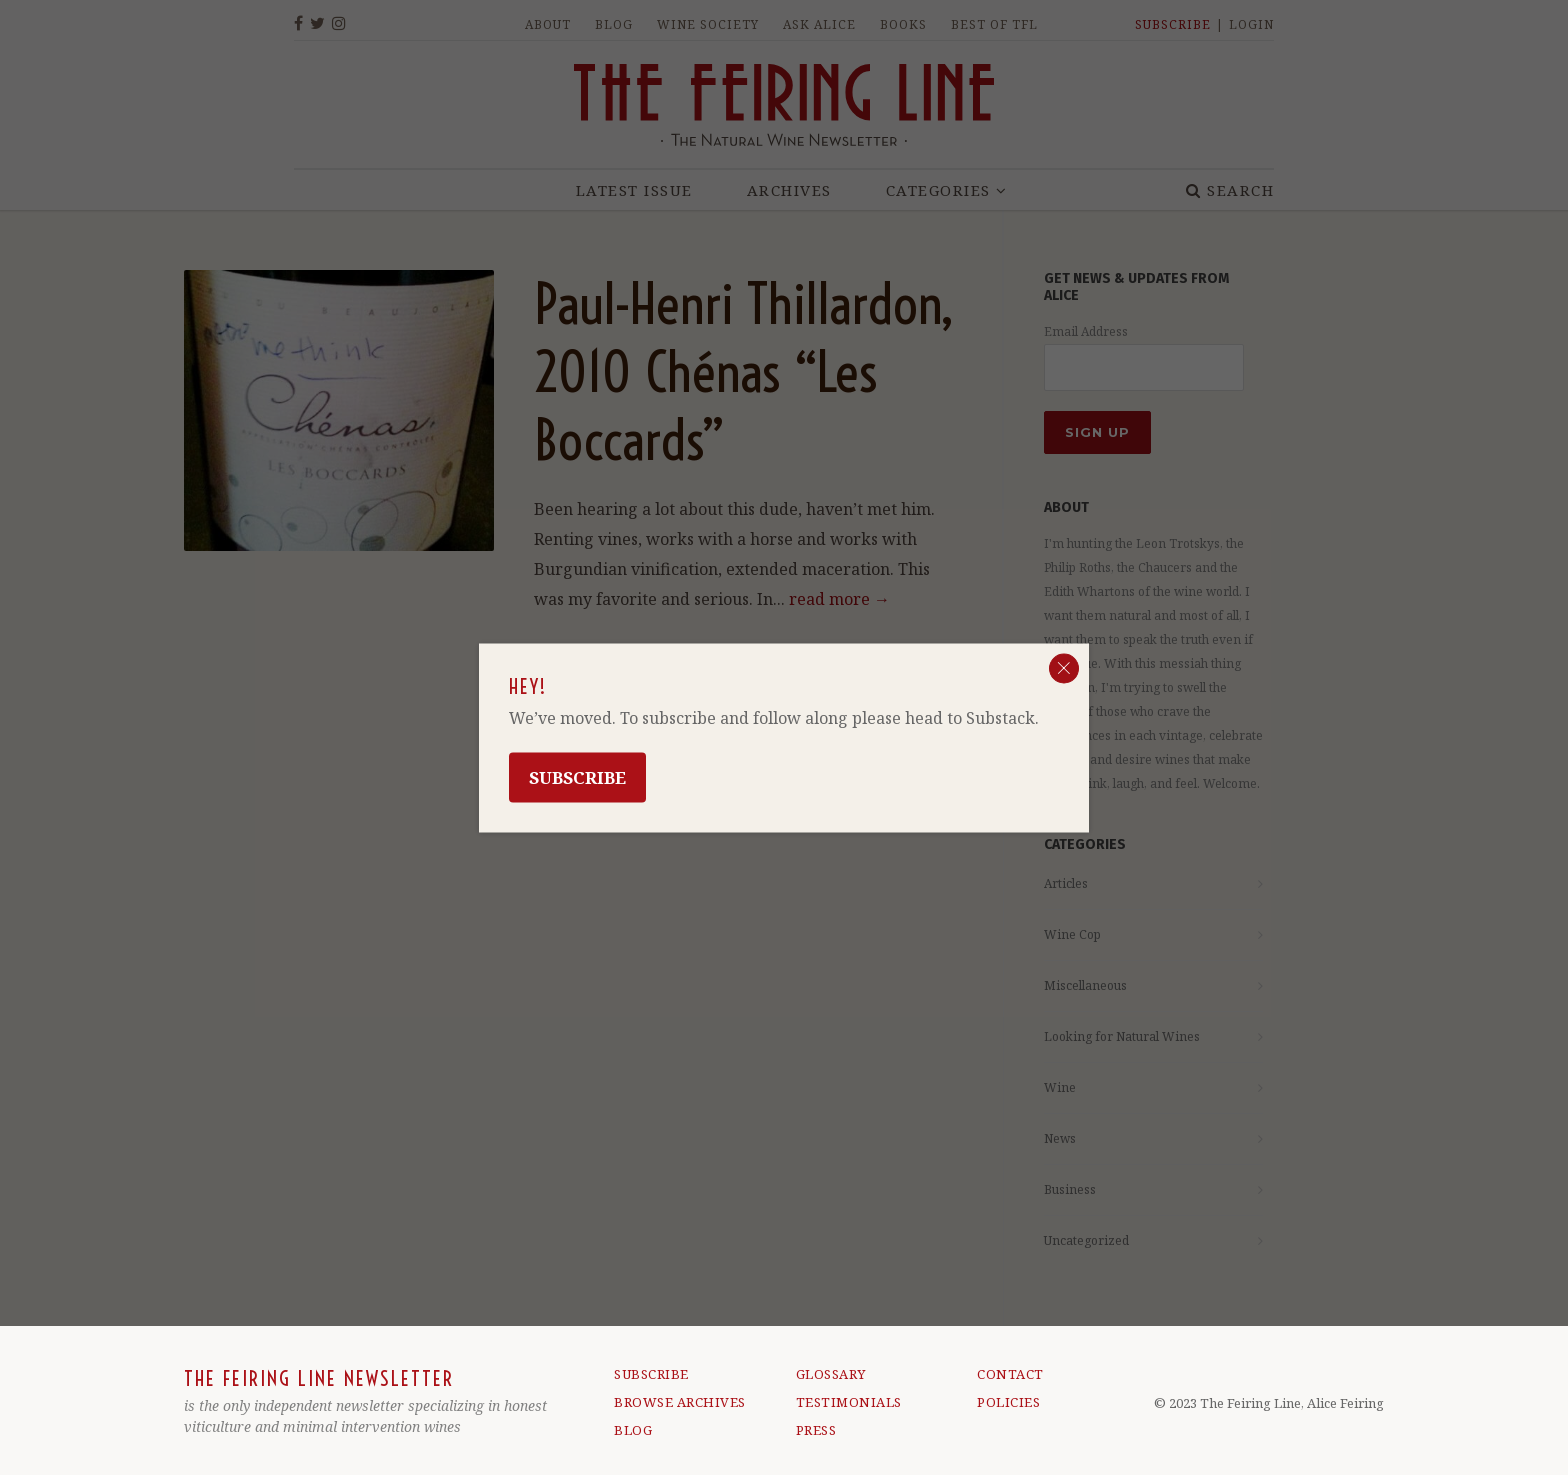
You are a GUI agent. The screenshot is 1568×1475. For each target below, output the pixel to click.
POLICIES (1008, 1402)
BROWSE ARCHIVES (680, 1402)
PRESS (816, 1430)
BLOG (633, 1430)
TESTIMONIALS (849, 1402)
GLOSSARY (831, 1374)
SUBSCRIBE (651, 1374)
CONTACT (1010, 1374)
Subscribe (577, 776)
